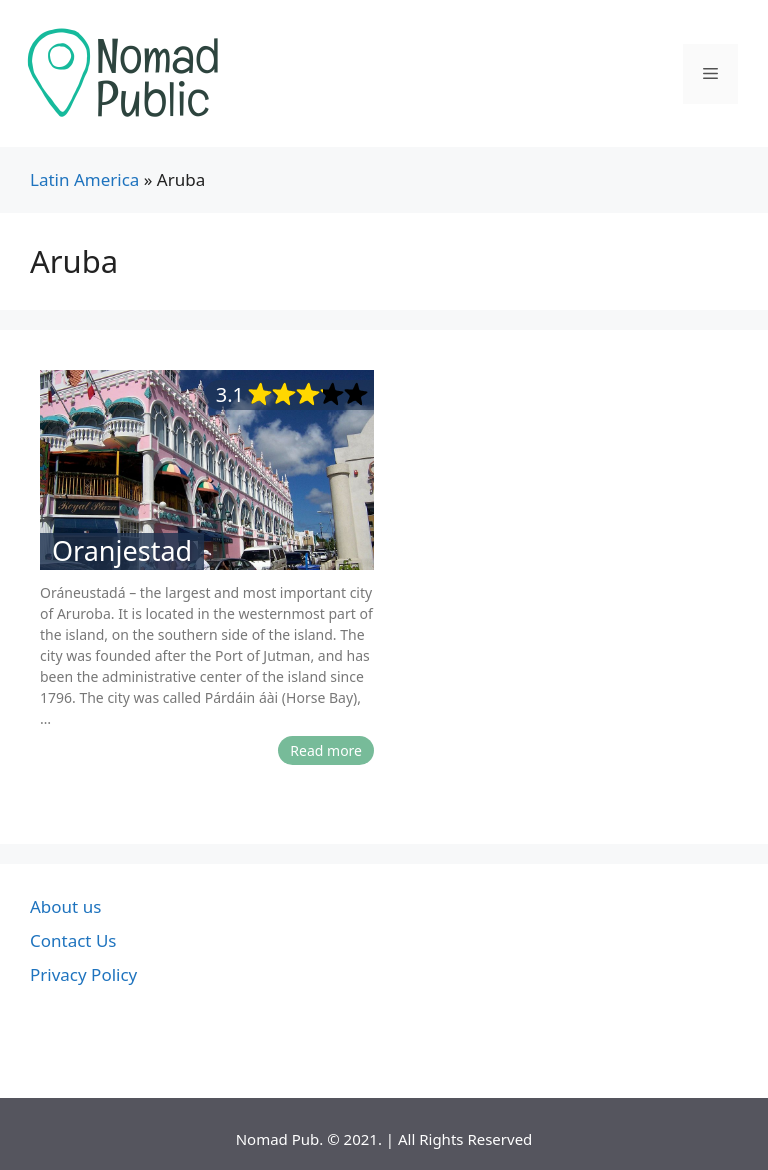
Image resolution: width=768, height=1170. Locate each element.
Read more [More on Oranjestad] (326, 750)
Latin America (84, 179)
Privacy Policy (83, 974)
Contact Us (73, 940)
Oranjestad (122, 551)
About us (65, 906)
